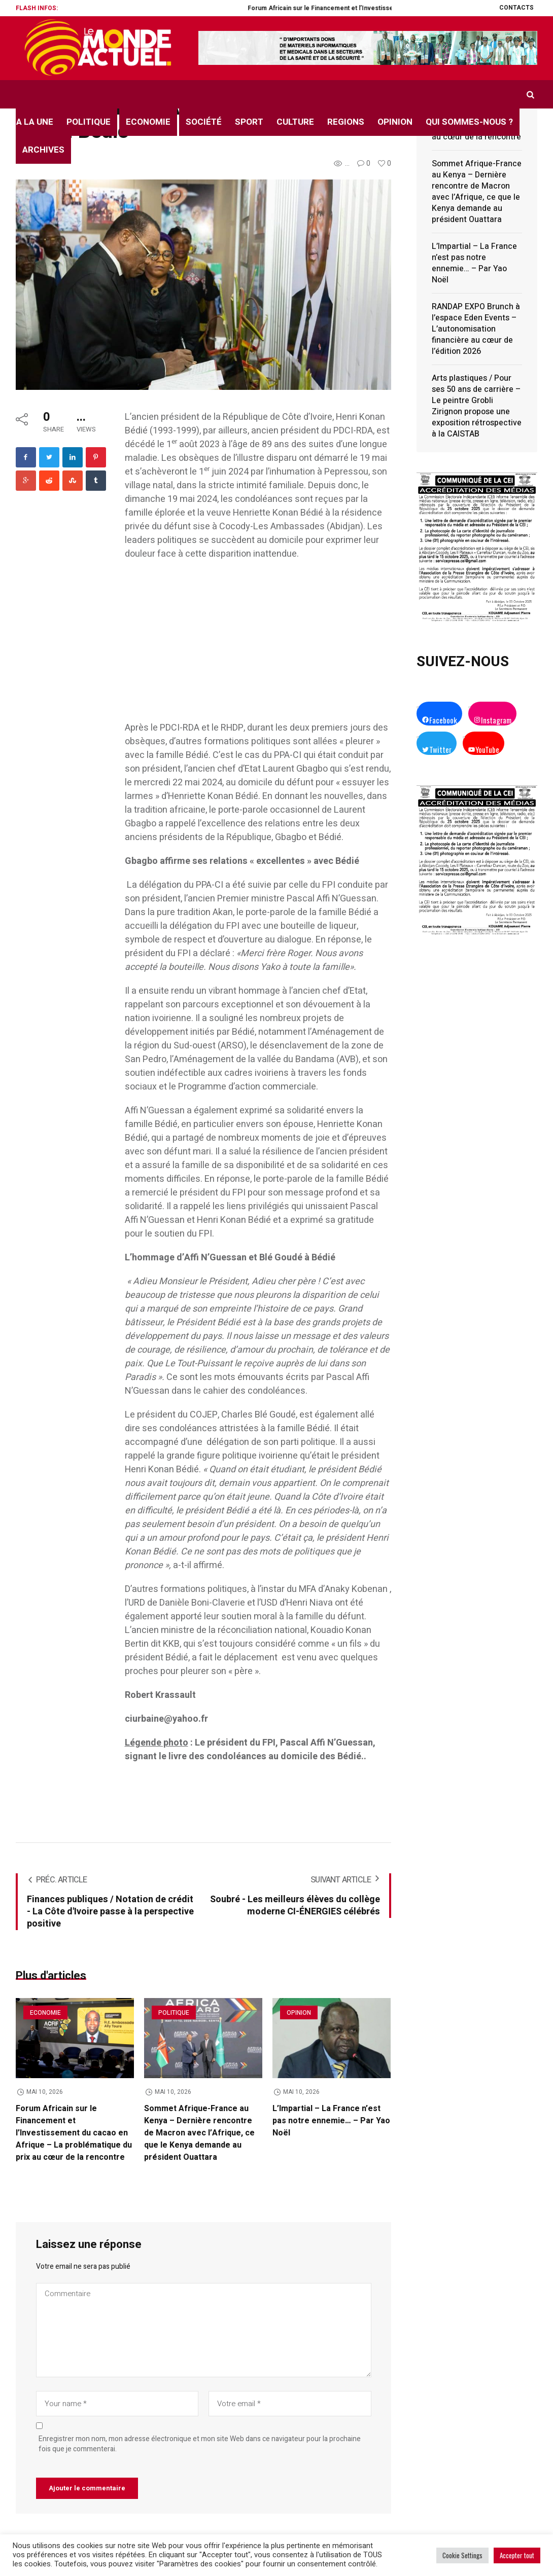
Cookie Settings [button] (462, 2555)
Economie (45, 2012)
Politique (173, 2012)
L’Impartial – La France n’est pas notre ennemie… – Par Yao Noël (331, 2120)
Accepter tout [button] (517, 2555)
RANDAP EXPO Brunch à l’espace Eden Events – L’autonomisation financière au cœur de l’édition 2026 (476, 329)
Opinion (299, 2012)
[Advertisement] (258, 646)
